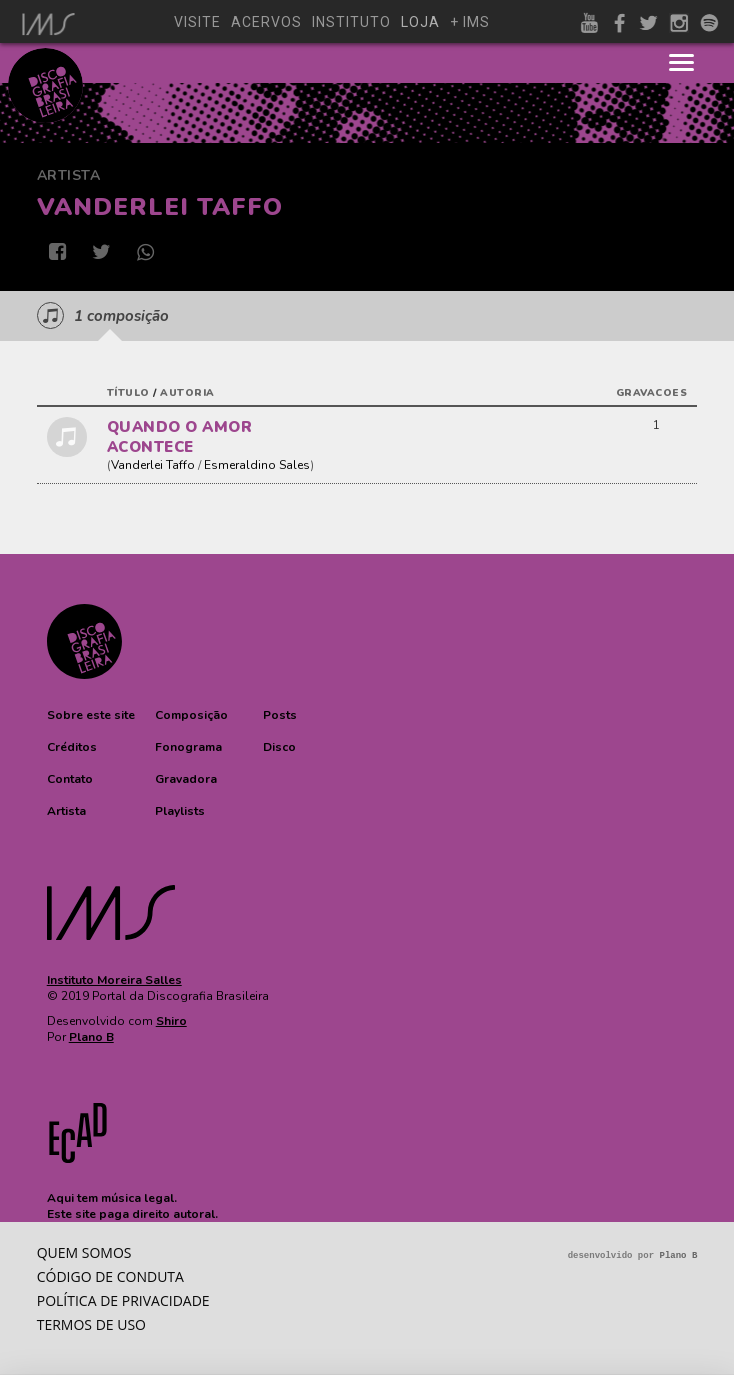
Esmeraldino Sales (257, 465)
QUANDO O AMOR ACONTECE (180, 437)
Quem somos (84, 1252)
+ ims (470, 22)
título (128, 393)
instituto (351, 22)
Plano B (91, 1037)
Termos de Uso (91, 1324)
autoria (187, 393)
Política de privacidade (123, 1300)
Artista (69, 175)
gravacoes (652, 393)
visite (197, 22)
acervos (266, 22)
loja (420, 22)
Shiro (171, 1021)
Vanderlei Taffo (153, 465)
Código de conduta (110, 1276)
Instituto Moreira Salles (114, 980)
